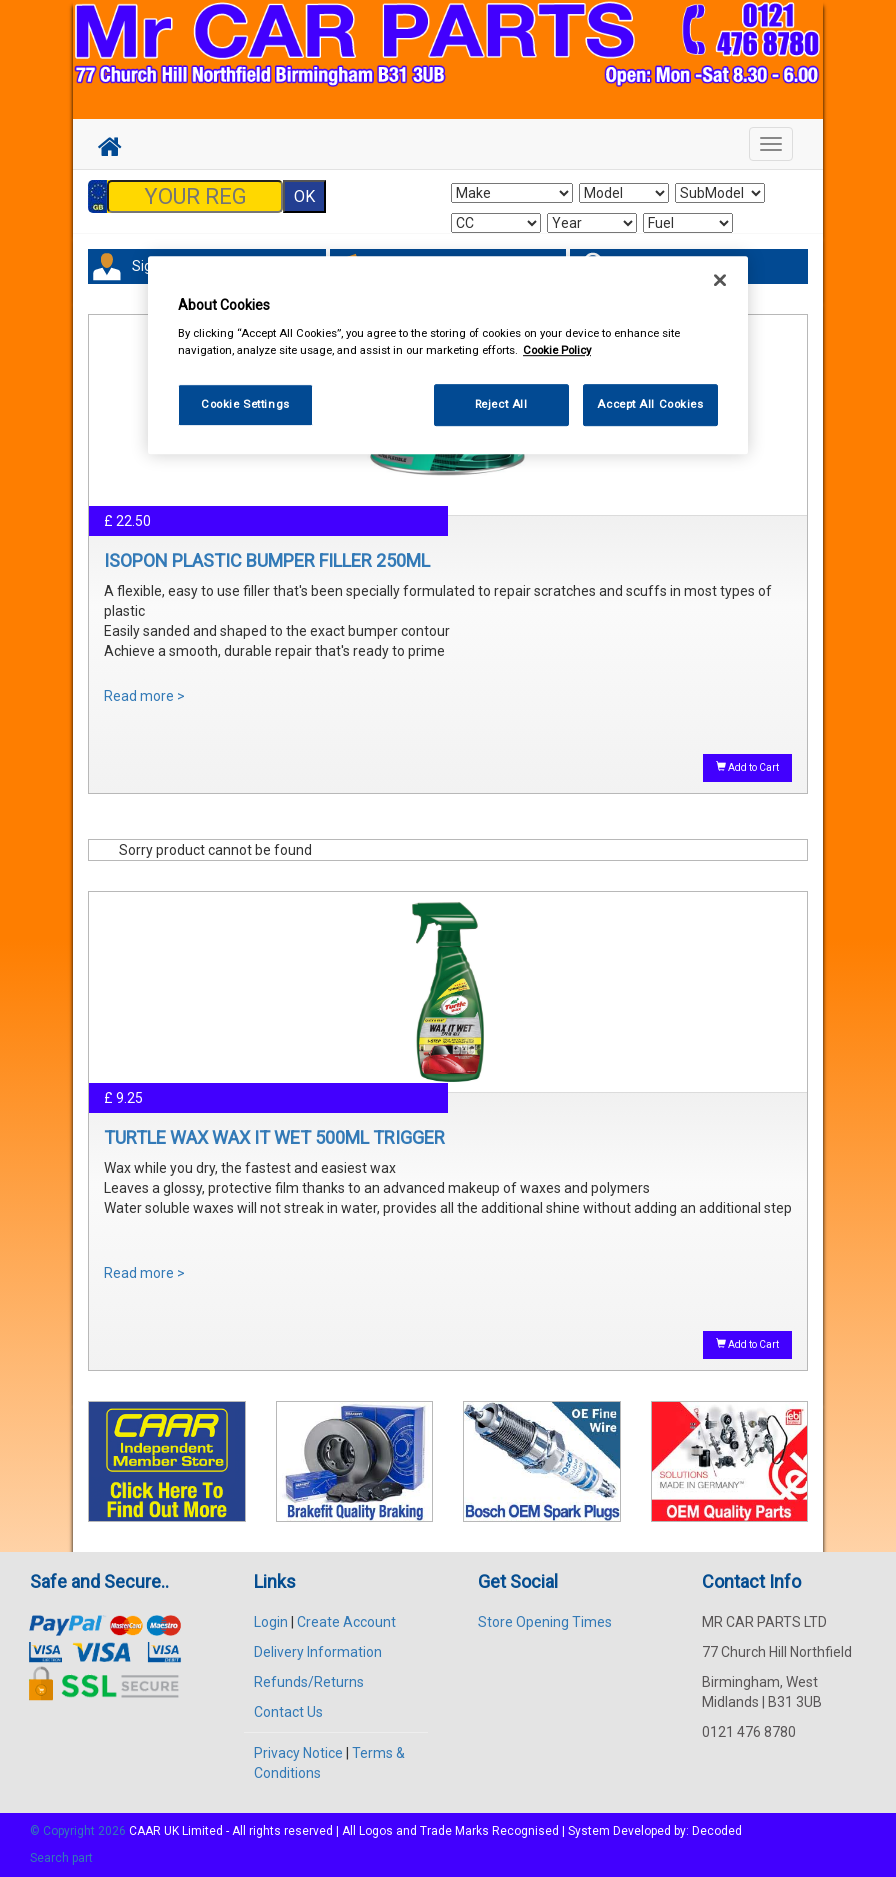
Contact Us (288, 1712)
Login (271, 1622)
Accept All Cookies (650, 404)
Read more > (144, 696)
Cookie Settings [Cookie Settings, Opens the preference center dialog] (245, 404)
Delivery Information (318, 1652)
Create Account (346, 1622)
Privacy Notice (298, 1753)
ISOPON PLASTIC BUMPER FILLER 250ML (267, 560)
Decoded (717, 1831)
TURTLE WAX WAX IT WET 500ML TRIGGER (274, 1137)
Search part (61, 1858)
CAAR (145, 1831)
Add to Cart (747, 767)
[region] (448, 355)
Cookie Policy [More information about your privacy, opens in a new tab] (557, 350)
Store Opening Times (545, 1622)
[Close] (720, 280)
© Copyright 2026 (79, 1831)
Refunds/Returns (309, 1682)
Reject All (501, 404)
